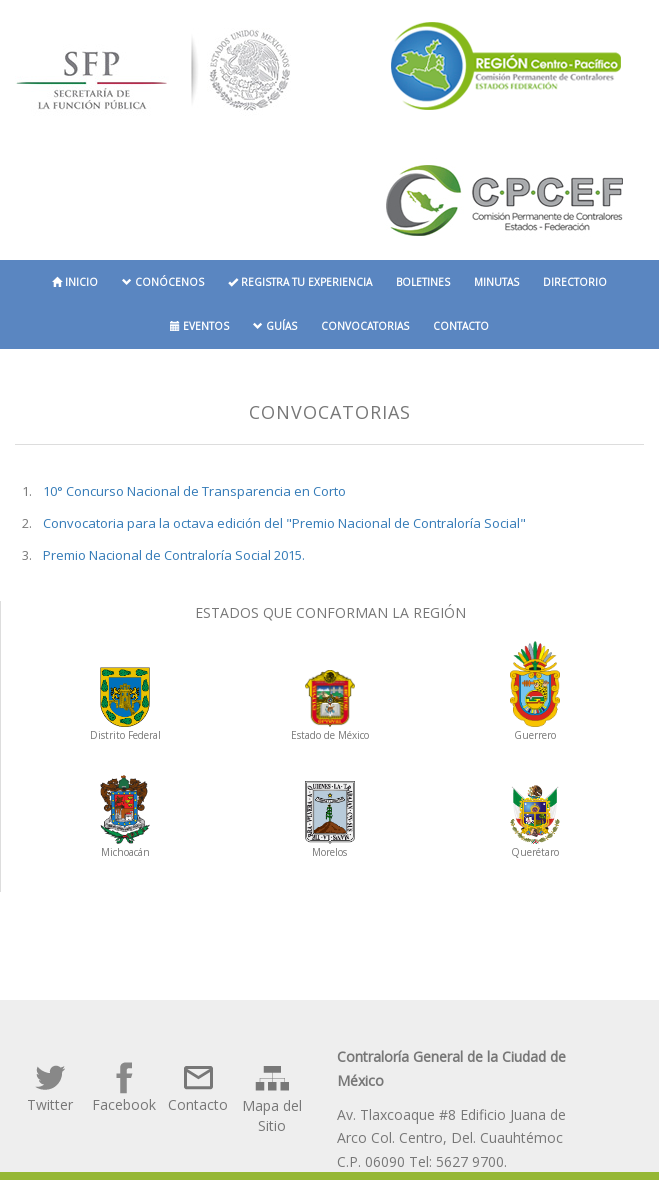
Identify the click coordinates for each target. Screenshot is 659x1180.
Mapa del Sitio (272, 1097)
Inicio (75, 282)
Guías (275, 326)
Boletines (423, 282)
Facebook (124, 1087)
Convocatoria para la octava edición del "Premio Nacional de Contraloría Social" (284, 523)
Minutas (496, 282)
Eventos (199, 326)
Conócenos (163, 282)
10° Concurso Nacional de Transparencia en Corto (194, 491)
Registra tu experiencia (300, 282)
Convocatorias (365, 326)
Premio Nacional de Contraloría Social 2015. (174, 555)
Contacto (461, 326)
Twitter (50, 1087)
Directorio (575, 282)
